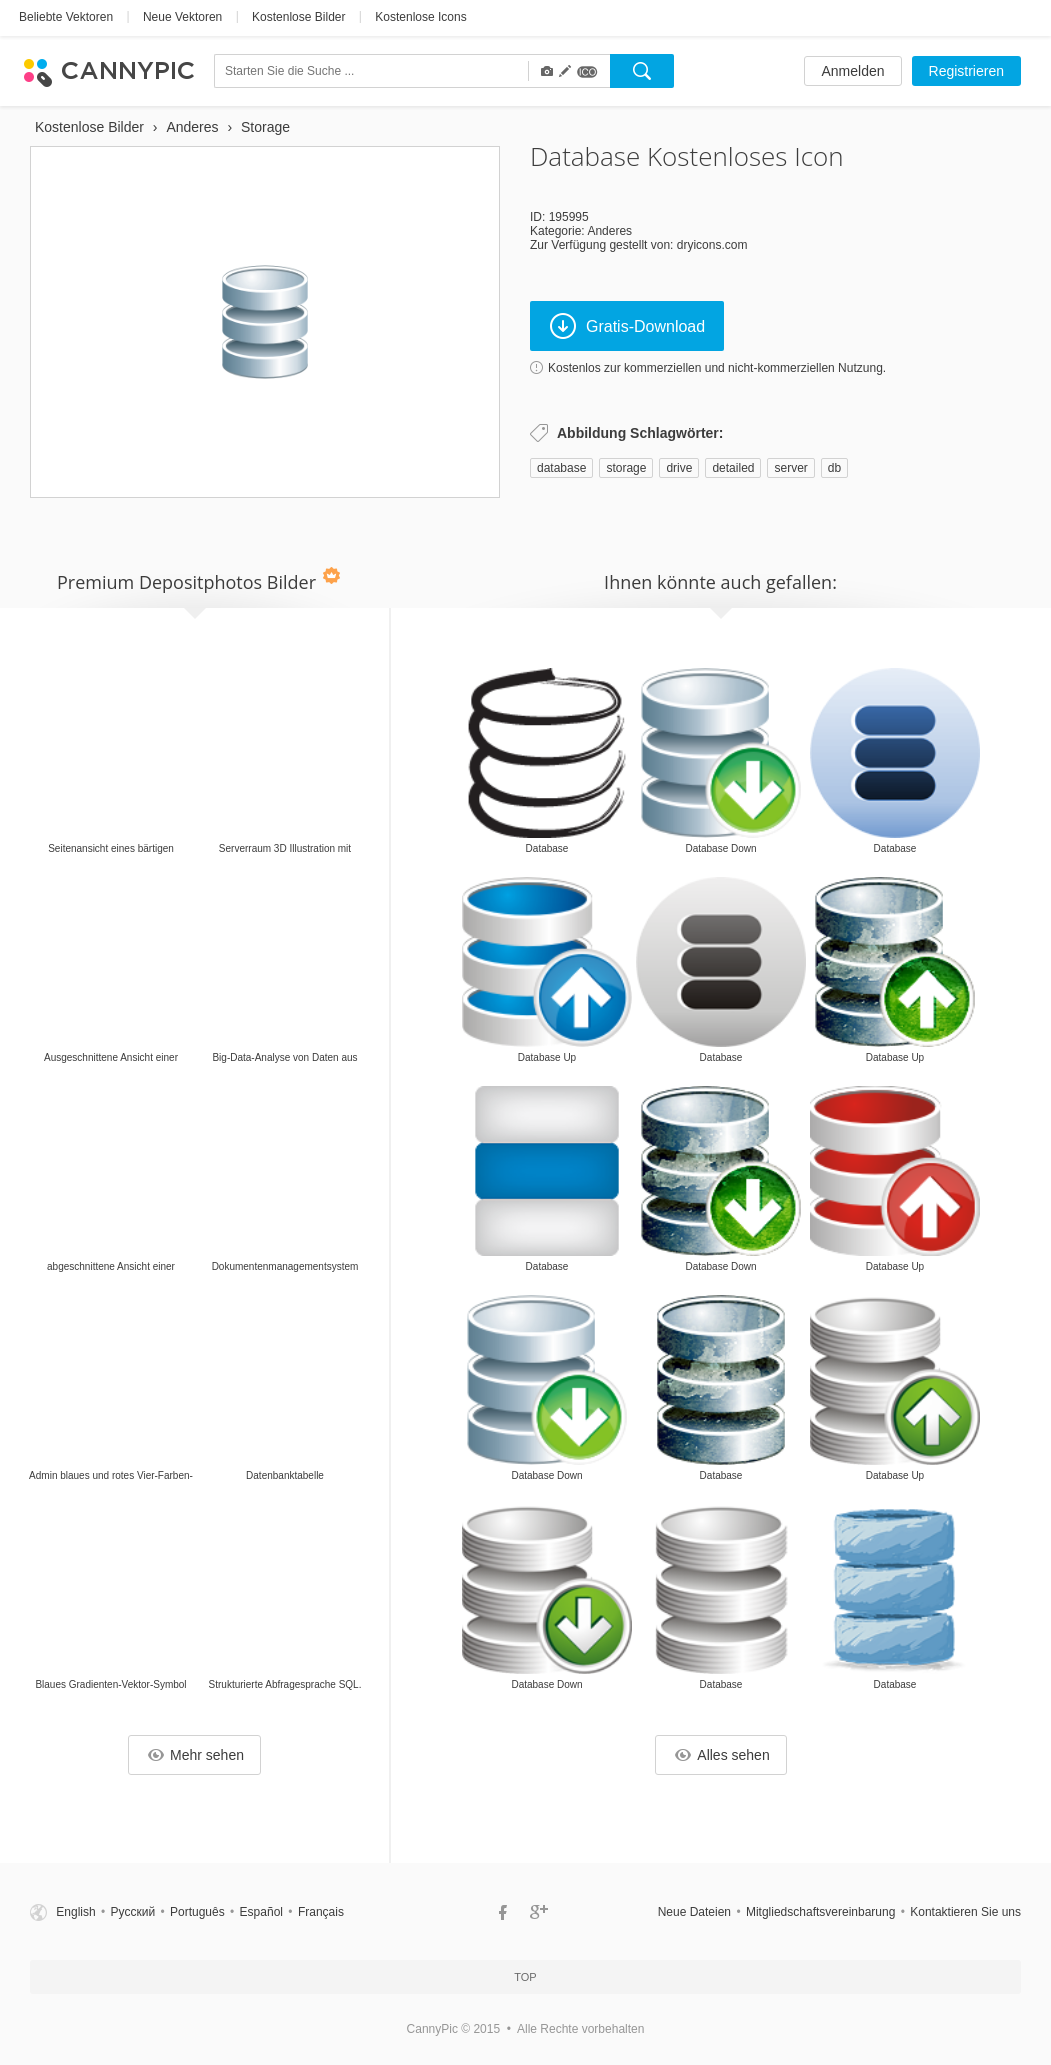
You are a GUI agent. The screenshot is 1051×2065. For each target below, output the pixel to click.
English (75, 1912)
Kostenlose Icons (420, 17)
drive (679, 468)
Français (321, 1912)
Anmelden (852, 71)
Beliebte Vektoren (66, 17)
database (561, 468)
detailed (733, 468)
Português (197, 1912)
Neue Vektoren (182, 17)
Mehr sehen (196, 1755)
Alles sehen (722, 1755)
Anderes (609, 231)
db (834, 468)
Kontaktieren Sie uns (965, 1912)
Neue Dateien (694, 1912)
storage (626, 468)
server (790, 468)
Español (261, 1912)
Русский (133, 1912)
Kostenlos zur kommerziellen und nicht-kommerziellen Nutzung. (717, 368)
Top (525, 1977)
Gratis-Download (627, 326)
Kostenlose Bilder (298, 17)
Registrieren (966, 71)
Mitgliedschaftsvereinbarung (820, 1912)
